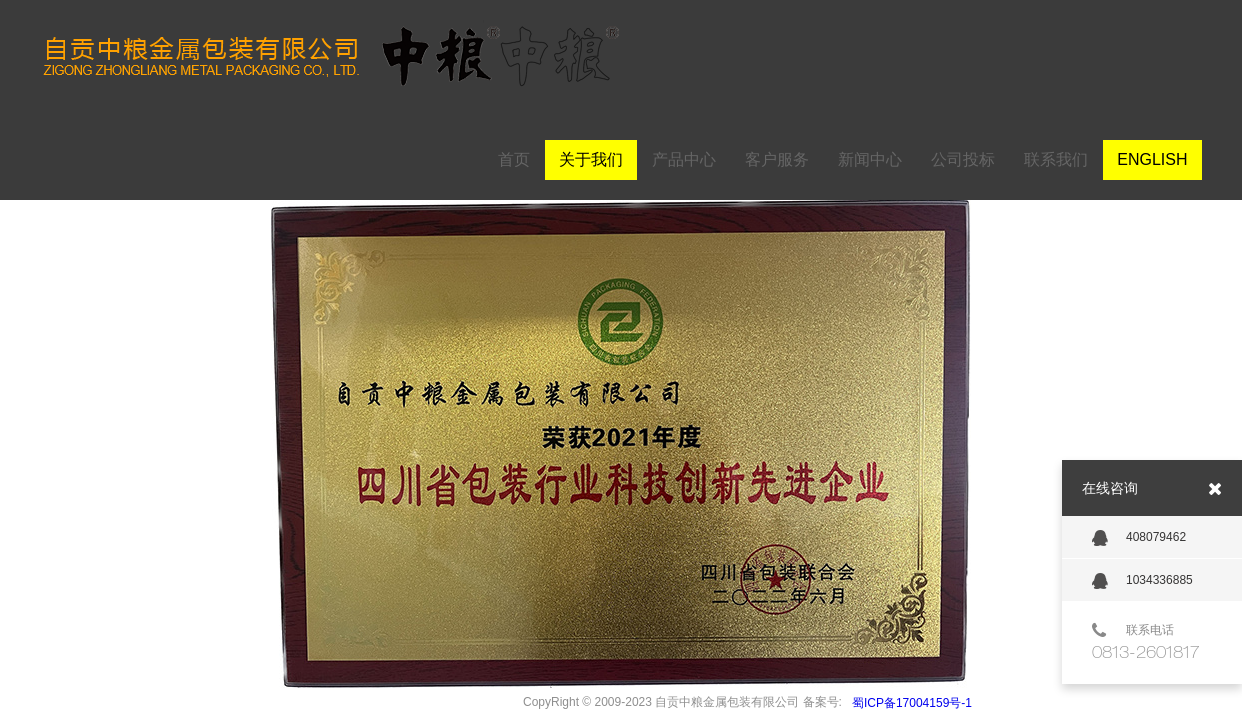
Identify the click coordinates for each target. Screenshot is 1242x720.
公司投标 (963, 159)
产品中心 (684, 159)
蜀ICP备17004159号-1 (912, 703)
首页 (514, 159)
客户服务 (777, 159)
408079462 (1139, 538)
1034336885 (1142, 581)
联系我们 (1056, 159)
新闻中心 (870, 159)
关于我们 (591, 159)
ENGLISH (1152, 159)
